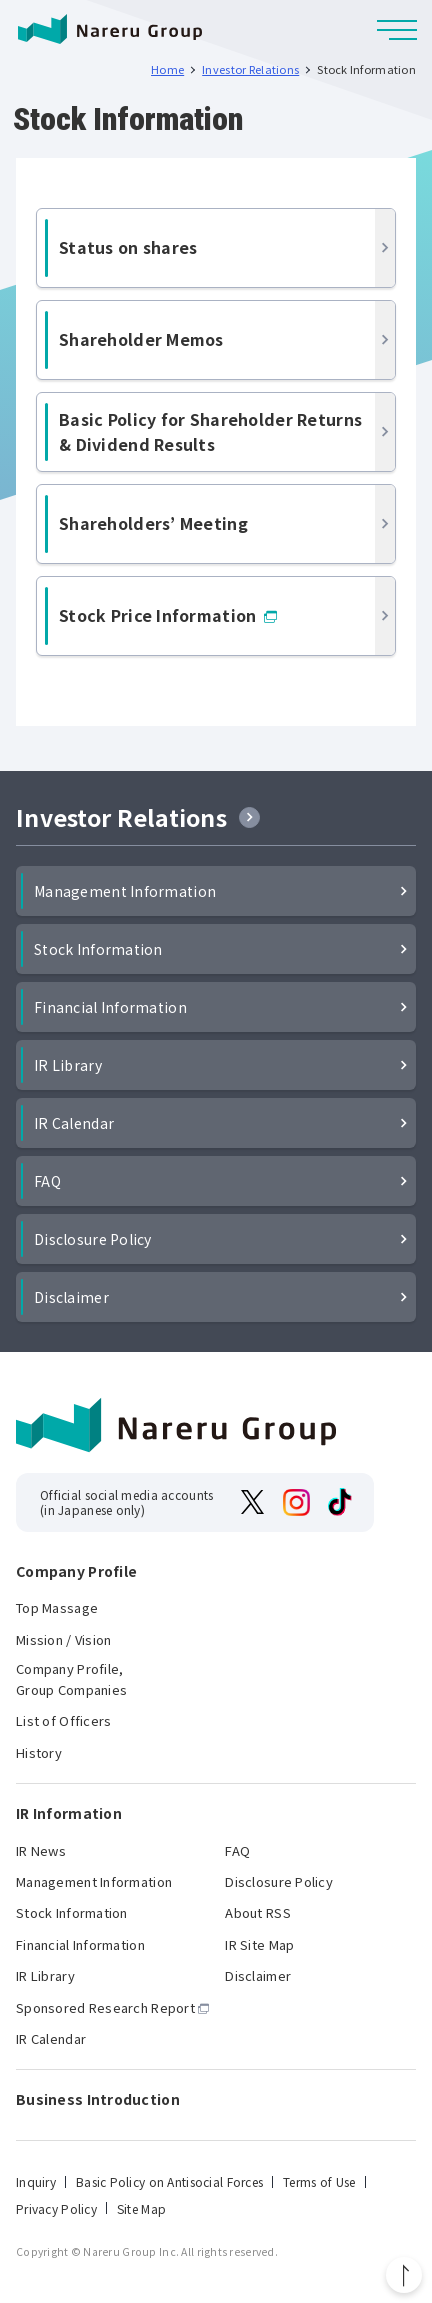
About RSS (258, 1912)
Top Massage (57, 1607)
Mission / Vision (63, 1639)
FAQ (47, 1181)
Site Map (141, 2208)
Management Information (125, 891)
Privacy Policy (56, 2208)
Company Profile (76, 1571)
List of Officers (63, 1720)
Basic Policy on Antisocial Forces (169, 2181)
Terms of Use (319, 2181)
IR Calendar (74, 1123)
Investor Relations (121, 817)
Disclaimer (71, 1297)
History (39, 1752)
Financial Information (110, 1007)
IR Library (68, 1065)
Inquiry (36, 2181)
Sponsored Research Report (105, 2007)
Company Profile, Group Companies (71, 1679)
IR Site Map (259, 1944)
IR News (41, 1850)
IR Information (69, 1813)
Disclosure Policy (93, 1239)
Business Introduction (98, 2099)
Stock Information (98, 949)
